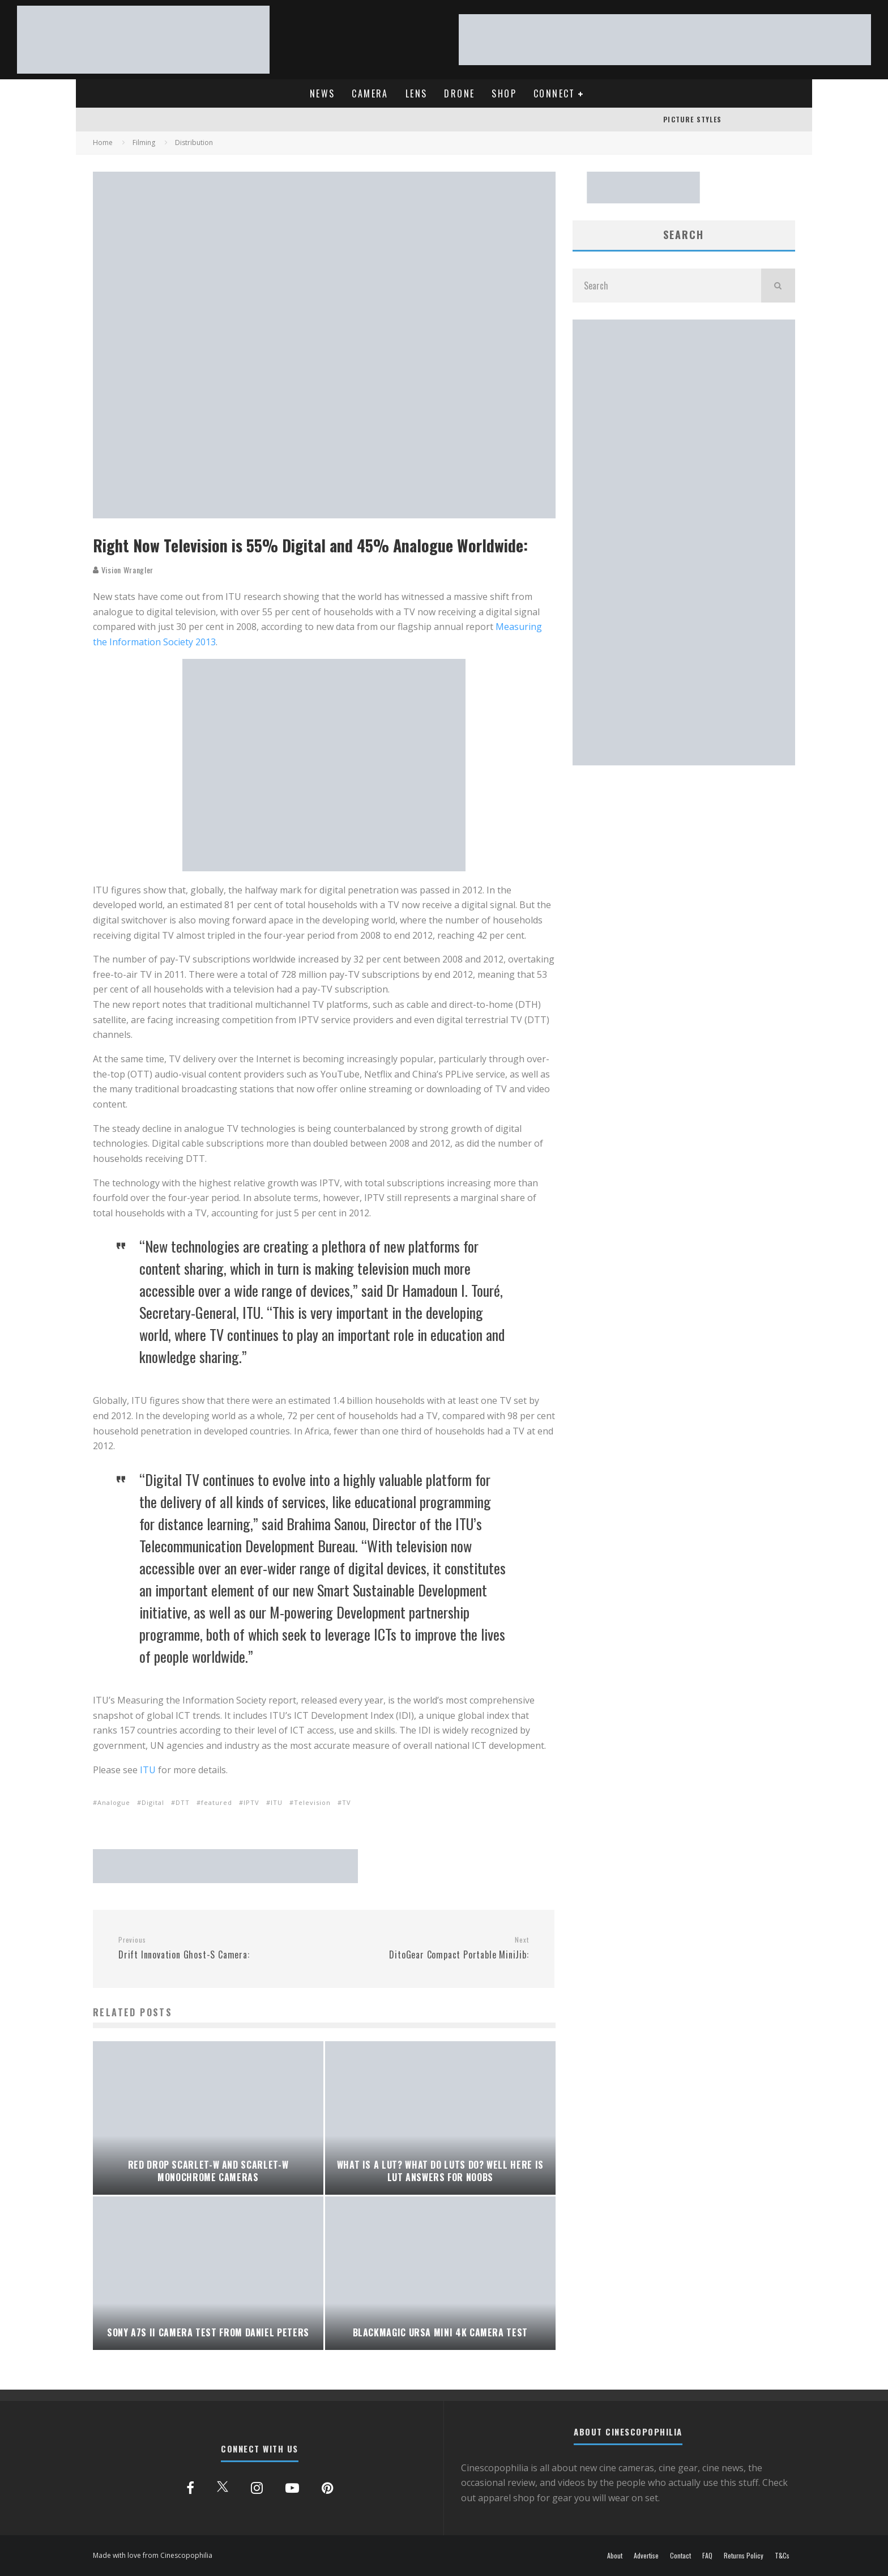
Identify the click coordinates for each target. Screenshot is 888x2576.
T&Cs (782, 2555)
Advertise (646, 2555)
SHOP (504, 93)
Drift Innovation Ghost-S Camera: (216, 1948)
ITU (148, 1770)
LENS (416, 93)
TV (346, 1802)
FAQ (707, 2555)
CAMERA (370, 93)
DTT (183, 1802)
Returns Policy (743, 2555)
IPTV (251, 1802)
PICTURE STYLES (692, 119)
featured (216, 1802)
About (614, 2555)
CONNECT (554, 93)
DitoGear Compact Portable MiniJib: (430, 1948)
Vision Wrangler (123, 570)
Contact (680, 2555)
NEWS (322, 93)
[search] (778, 286)
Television (312, 1802)
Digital (153, 1802)
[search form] (667, 286)
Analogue (113, 1802)
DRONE (459, 93)
